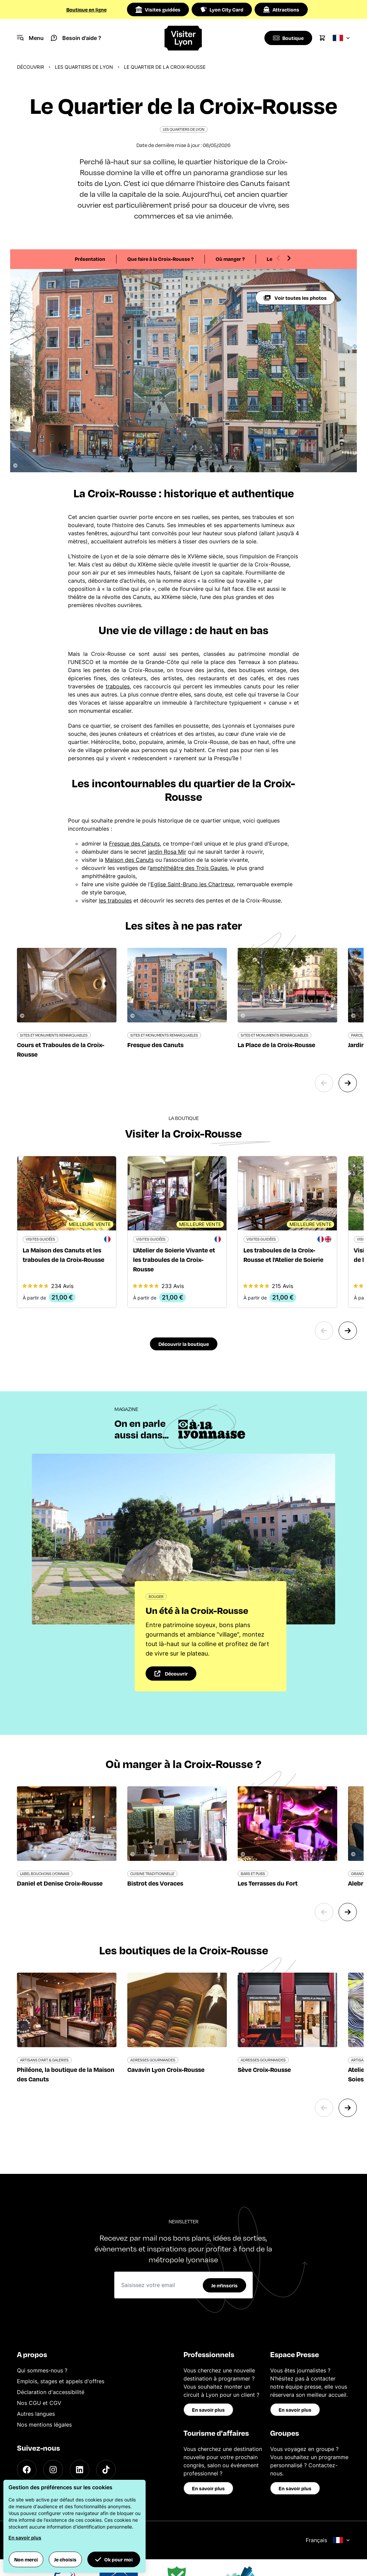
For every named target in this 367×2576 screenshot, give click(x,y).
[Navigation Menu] (30, 38)
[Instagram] (53, 2469)
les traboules (115, 900)
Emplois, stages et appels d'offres (60, 2381)
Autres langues (36, 2413)
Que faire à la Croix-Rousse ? (160, 258)
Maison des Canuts (129, 859)
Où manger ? (230, 258)
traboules (118, 686)
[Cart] (322, 38)
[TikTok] (106, 2469)
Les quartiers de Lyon (84, 67)
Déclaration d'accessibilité (50, 2392)
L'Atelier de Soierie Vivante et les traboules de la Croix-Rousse (174, 1259)
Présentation (90, 258)
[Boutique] (287, 38)
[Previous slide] (278, 258)
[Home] (183, 38)
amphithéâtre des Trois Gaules (189, 868)
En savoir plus (208, 2409)
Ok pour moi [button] (114, 2559)
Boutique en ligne (86, 9)
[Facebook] (27, 2469)
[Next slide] (288, 258)
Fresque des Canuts (134, 843)
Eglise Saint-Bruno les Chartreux (192, 884)
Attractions (281, 9)
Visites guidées (157, 9)
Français (328, 2540)
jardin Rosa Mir (167, 851)
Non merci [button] (26, 2559)
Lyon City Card (221, 9)
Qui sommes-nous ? (42, 2370)
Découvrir (30, 67)
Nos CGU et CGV (39, 2403)
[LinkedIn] (79, 2469)
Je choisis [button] (65, 2559)
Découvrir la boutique (183, 1344)
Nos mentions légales (44, 2424)
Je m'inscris (224, 2285)
